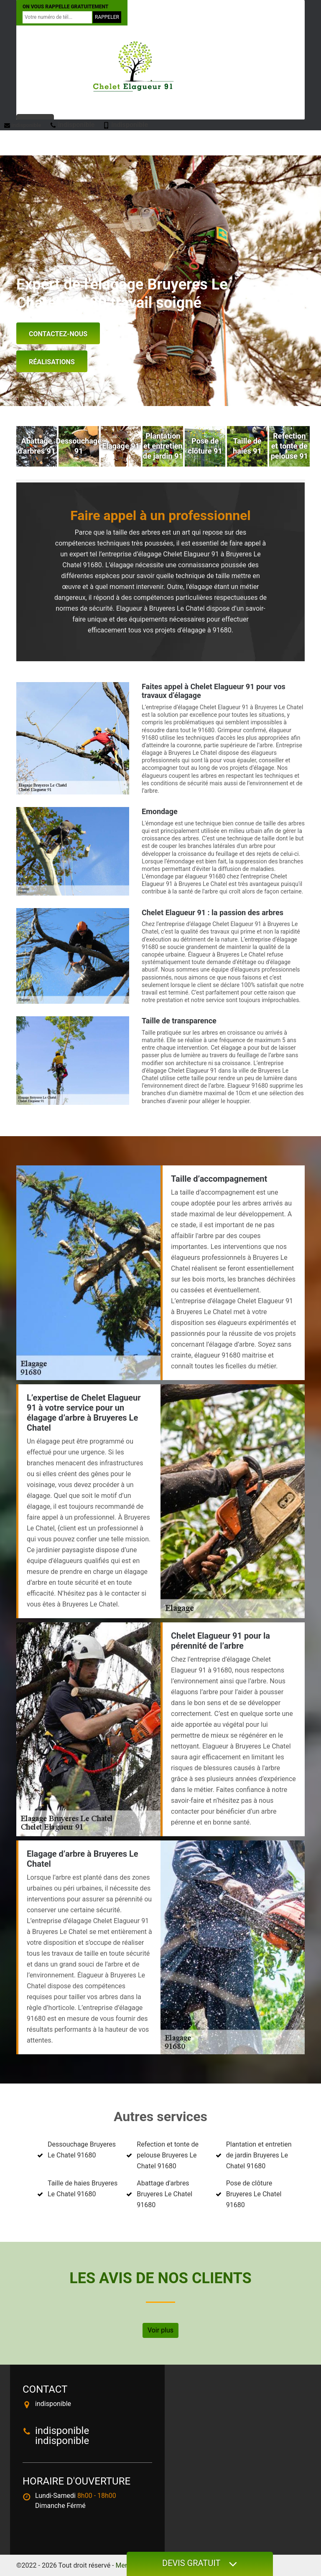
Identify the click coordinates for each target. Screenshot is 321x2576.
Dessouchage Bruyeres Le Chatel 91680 (82, 2149)
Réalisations (52, 362)
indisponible (22, 125)
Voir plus (160, 2330)
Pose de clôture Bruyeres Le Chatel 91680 (254, 2194)
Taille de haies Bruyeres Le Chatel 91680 (82, 2188)
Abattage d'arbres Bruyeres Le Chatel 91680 (164, 2194)
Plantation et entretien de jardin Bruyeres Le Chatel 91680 (259, 2155)
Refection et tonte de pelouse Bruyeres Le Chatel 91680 (168, 2155)
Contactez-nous (58, 334)
